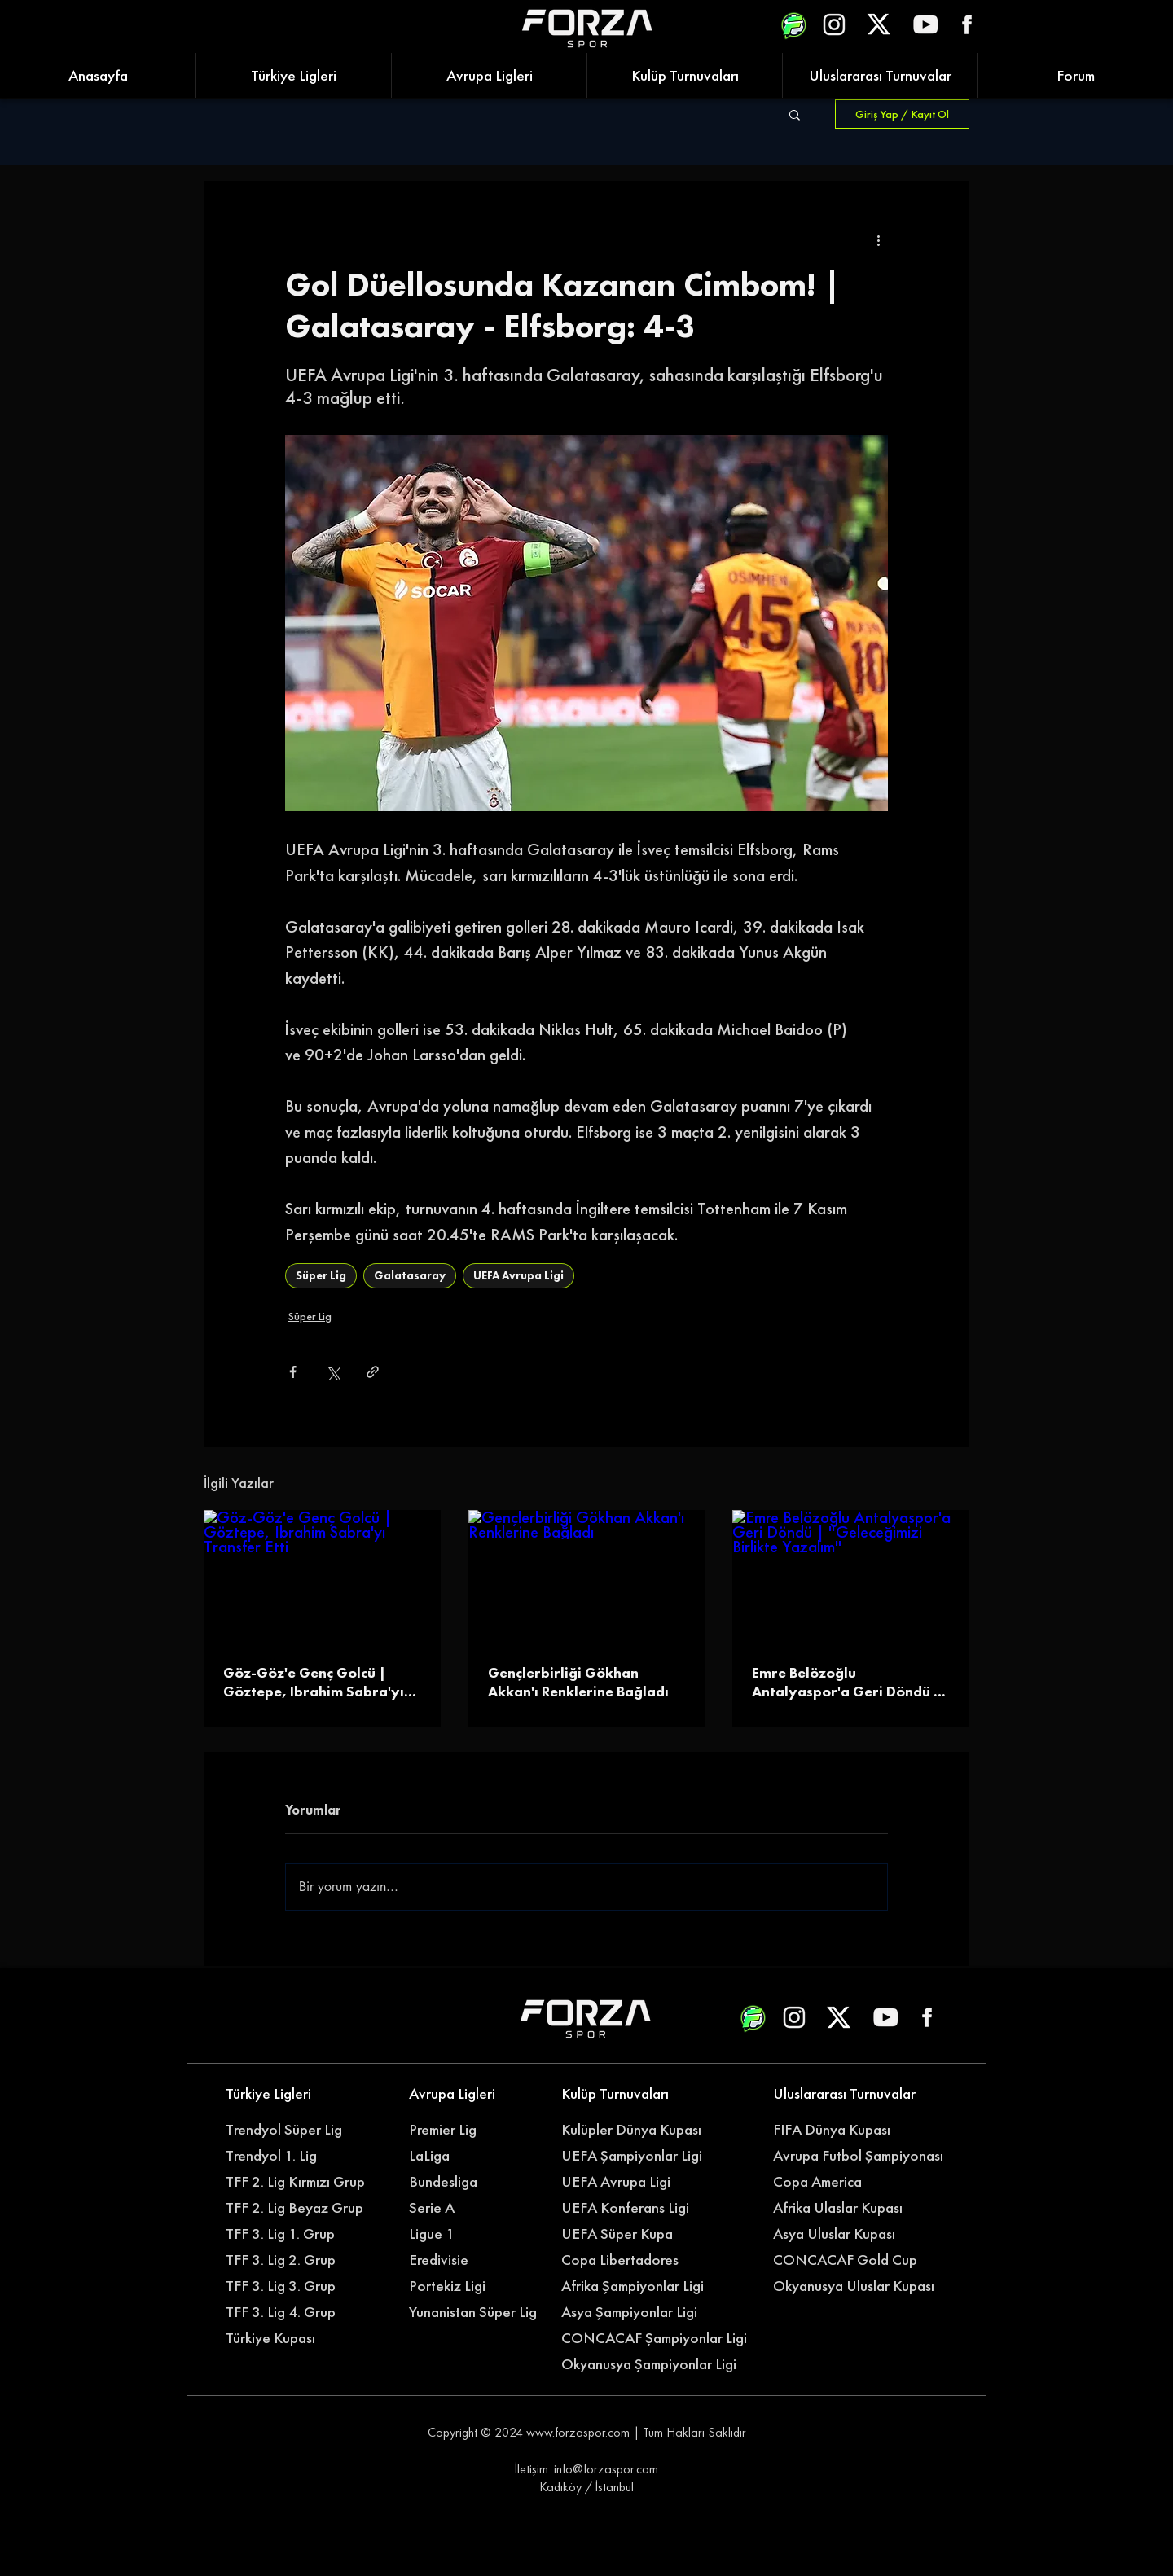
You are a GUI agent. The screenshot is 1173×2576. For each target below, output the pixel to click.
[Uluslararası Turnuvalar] (847, 2094)
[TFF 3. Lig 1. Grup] (291, 2234)
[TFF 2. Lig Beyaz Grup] (300, 2208)
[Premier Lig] (474, 2130)
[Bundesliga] (483, 2182)
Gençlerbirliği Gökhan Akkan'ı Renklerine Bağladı (578, 1682)
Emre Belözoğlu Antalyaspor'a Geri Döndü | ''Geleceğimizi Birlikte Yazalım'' (846, 1682)
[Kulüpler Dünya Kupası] (635, 2130)
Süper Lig (321, 1275)
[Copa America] (847, 2182)
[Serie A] (483, 2208)
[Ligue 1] (474, 2234)
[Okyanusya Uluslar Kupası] (860, 2286)
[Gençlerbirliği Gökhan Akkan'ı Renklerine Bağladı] (586, 1576)
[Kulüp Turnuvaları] (626, 2094)
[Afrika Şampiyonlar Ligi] (648, 2286)
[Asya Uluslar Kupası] (838, 2234)
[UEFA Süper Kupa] (626, 2234)
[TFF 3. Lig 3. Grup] (291, 2286)
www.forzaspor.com (578, 2432)
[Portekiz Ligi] (474, 2286)
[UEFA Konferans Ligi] (635, 2208)
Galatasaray (410, 1275)
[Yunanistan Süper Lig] (481, 2312)
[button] (794, 114)
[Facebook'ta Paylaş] (293, 1372)
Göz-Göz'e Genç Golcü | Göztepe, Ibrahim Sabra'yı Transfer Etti (313, 1682)
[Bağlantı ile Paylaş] (372, 1372)
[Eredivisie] (474, 2260)
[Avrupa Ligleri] (474, 2094)
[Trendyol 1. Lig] (291, 2156)
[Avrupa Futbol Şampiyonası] (860, 2156)
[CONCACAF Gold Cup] (855, 2260)
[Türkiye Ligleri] (291, 2094)
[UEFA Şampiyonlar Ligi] (635, 2156)
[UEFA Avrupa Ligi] (635, 2182)
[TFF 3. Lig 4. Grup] (291, 2312)
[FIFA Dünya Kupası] (838, 2130)
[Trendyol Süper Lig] (291, 2130)
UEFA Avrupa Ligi (518, 1275)
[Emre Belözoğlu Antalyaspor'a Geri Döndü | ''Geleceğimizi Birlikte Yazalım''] (850, 1576)
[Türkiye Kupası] (291, 2338)
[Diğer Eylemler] (878, 239)
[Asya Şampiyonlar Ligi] (635, 2312)
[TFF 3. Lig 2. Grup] (291, 2260)
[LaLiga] (474, 2156)
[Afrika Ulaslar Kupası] (847, 2208)
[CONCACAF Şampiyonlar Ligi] (657, 2338)
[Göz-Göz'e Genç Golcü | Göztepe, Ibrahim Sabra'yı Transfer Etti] (322, 1576)
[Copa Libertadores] (626, 2260)
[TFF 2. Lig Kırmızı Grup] (300, 2182)
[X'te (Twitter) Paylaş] (332, 1372)
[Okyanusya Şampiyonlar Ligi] (657, 2364)
